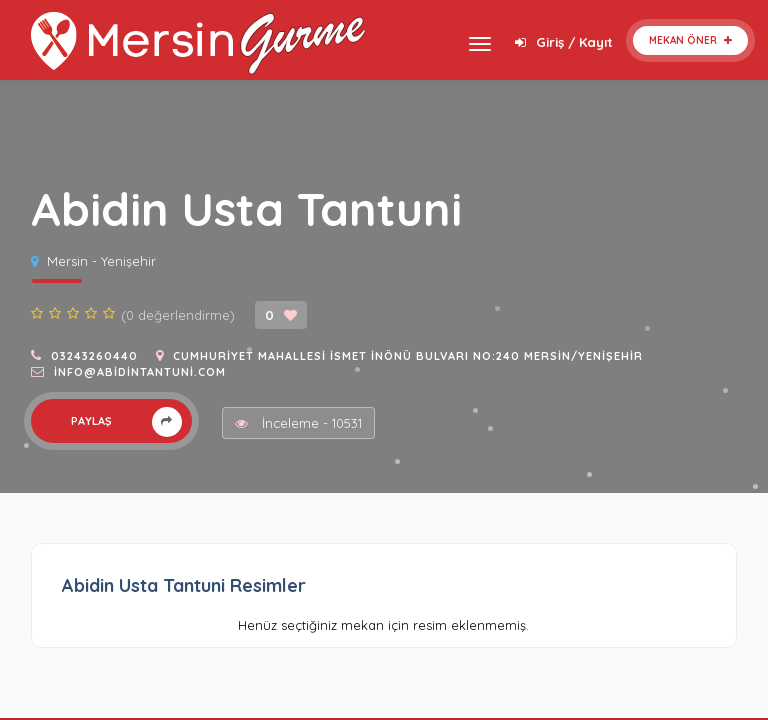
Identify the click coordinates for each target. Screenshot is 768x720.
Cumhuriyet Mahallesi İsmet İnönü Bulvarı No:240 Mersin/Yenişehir (408, 356)
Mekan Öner (690, 40)
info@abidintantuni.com (140, 372)
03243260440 (94, 356)
